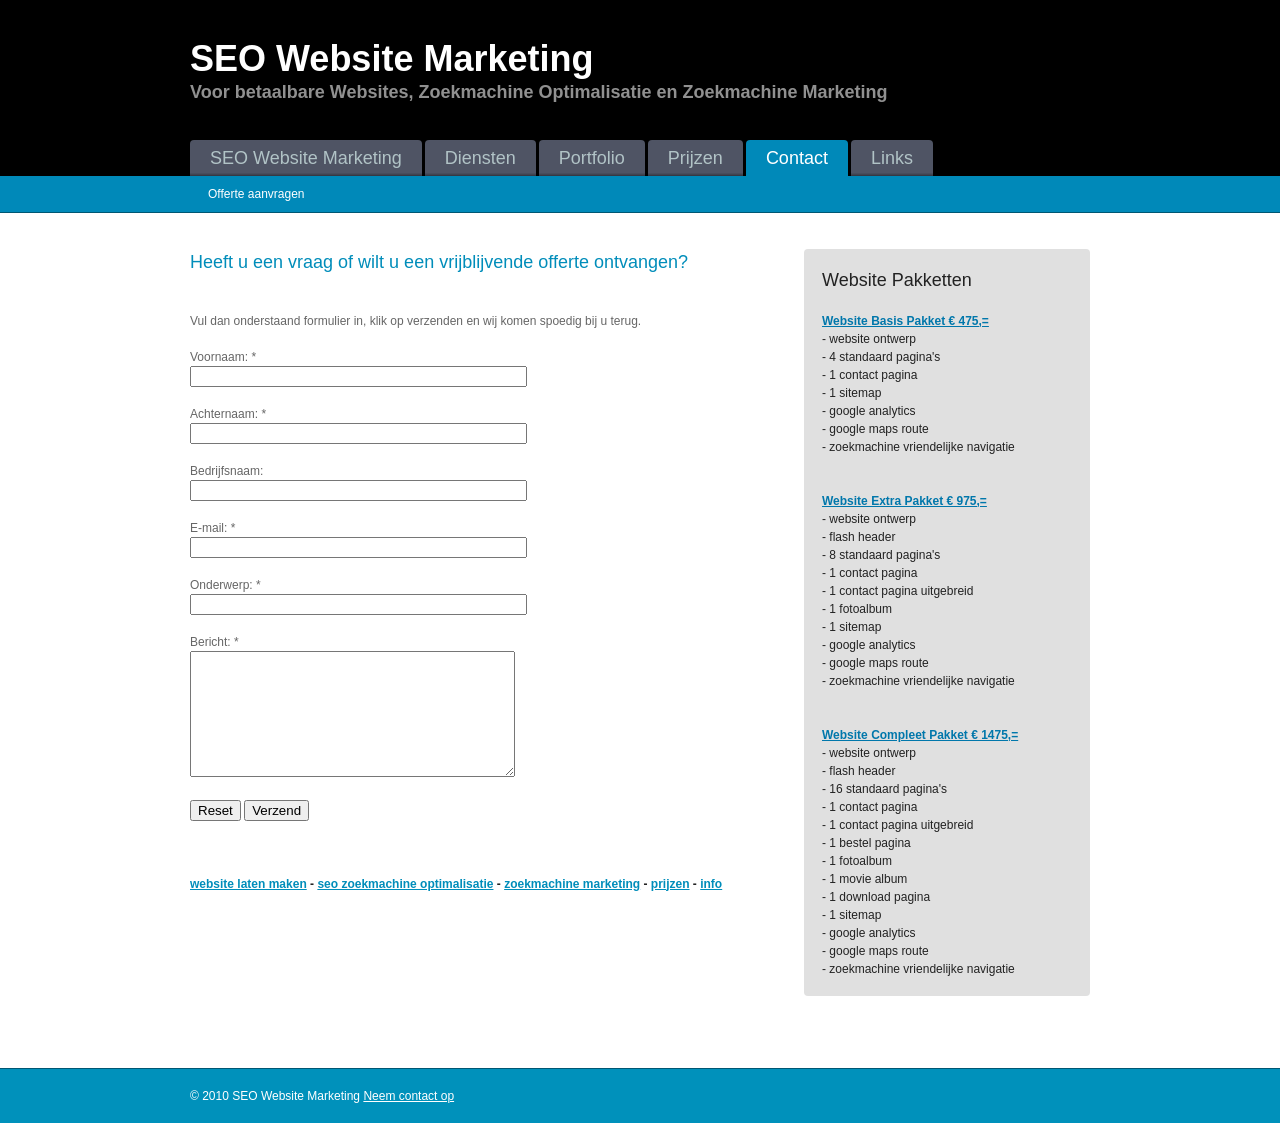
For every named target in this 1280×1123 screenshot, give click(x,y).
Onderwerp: (221, 585)
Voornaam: (219, 357)
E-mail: (208, 528)
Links (892, 158)
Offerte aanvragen (256, 194)
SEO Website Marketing (306, 158)
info (711, 908)
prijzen (670, 908)
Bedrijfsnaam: (226, 471)
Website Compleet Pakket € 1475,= (920, 735)
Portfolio (592, 158)
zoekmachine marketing (572, 908)
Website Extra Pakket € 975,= (904, 501)
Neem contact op (408, 1096)
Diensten (480, 158)
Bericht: (210, 642)
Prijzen (695, 158)
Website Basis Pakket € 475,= (905, 321)
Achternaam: (224, 414)
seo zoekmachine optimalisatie (405, 908)
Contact (797, 158)
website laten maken (248, 908)
